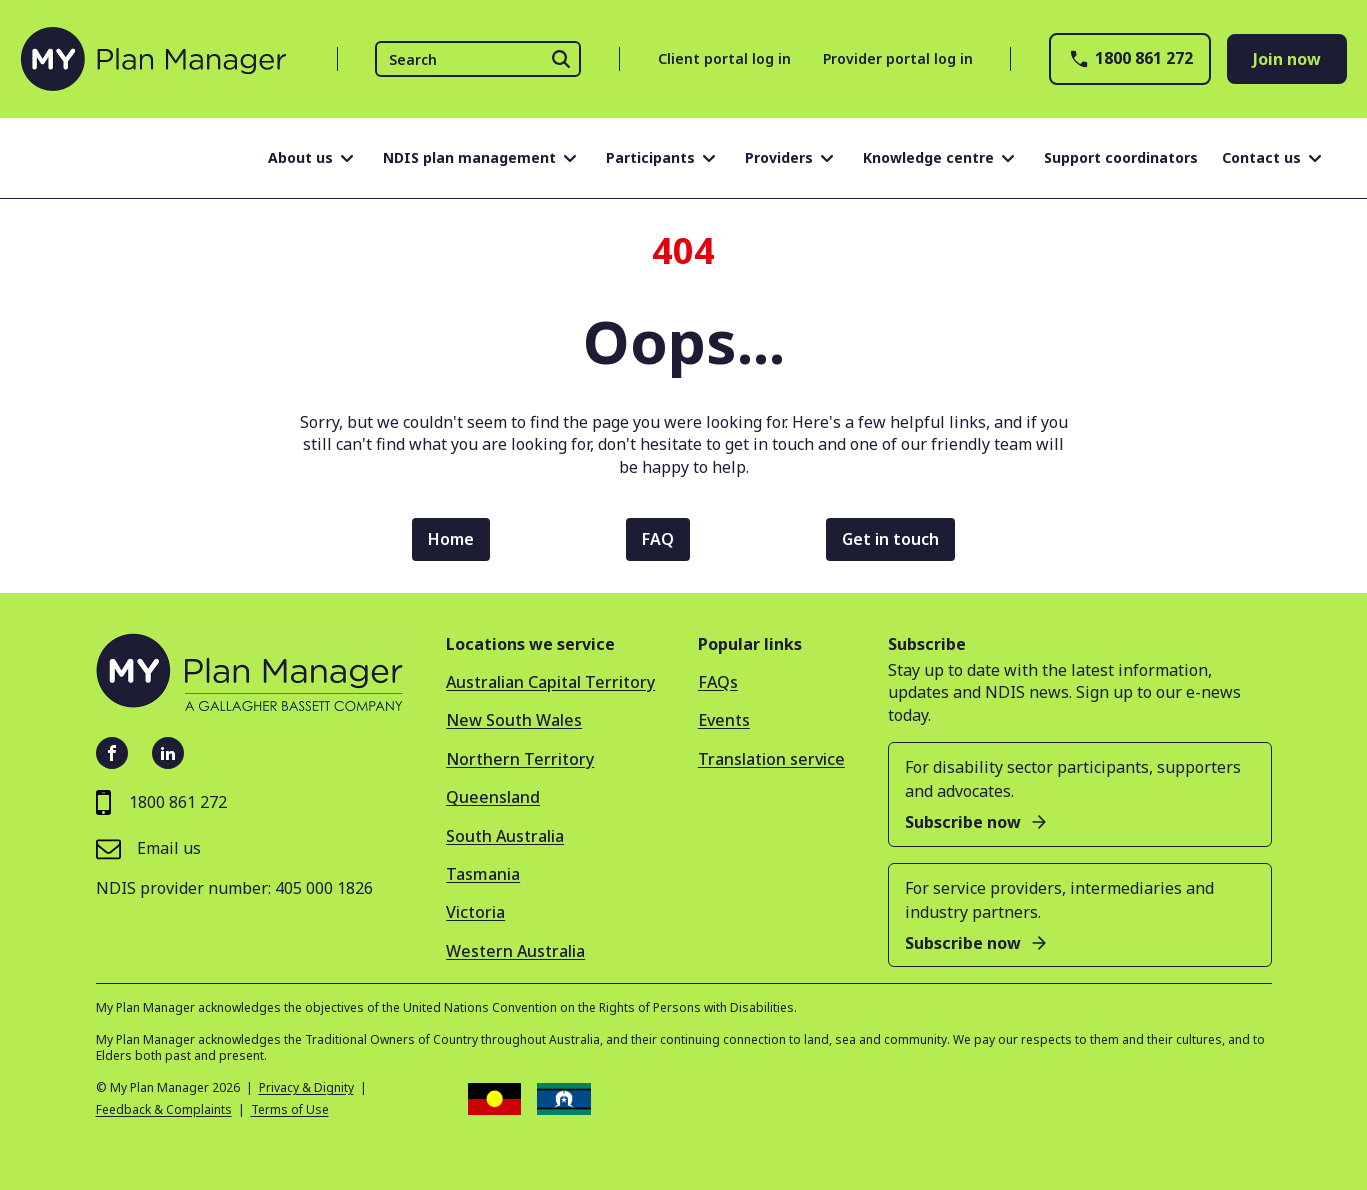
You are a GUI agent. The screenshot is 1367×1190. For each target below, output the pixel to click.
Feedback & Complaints (164, 1110)
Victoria (475, 912)
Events (724, 720)
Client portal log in (724, 58)
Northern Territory (520, 759)
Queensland (493, 797)
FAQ (658, 539)
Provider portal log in (898, 58)
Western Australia (515, 951)
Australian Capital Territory (550, 682)
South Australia (505, 836)
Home (451, 539)
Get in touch (890, 539)
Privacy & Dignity (306, 1088)
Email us (148, 848)
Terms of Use (290, 1110)
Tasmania (483, 874)
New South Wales (514, 720)
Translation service (771, 759)
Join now (1287, 59)
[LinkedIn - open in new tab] (168, 753)
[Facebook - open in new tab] (112, 753)
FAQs (718, 682)
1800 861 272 (1130, 59)
